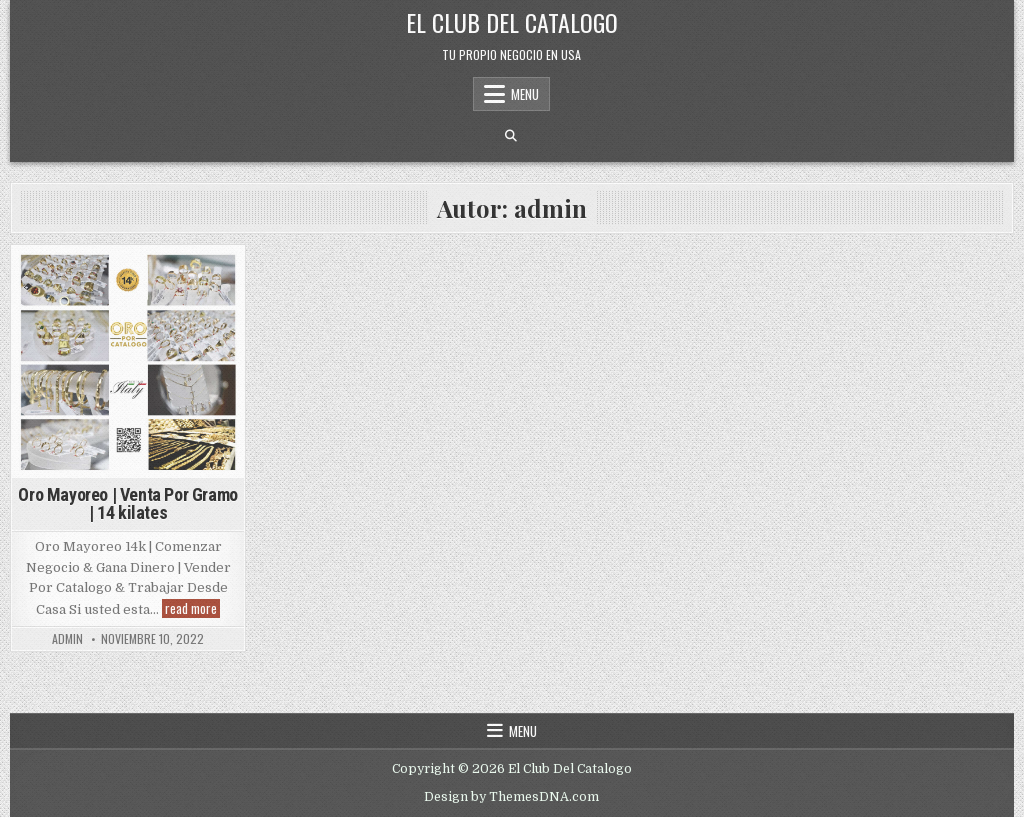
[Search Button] (511, 136)
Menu (525, 94)
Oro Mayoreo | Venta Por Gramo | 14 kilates (127, 503)
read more (192, 608)
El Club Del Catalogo (512, 22)
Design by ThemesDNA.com (511, 797)
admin (67, 639)
